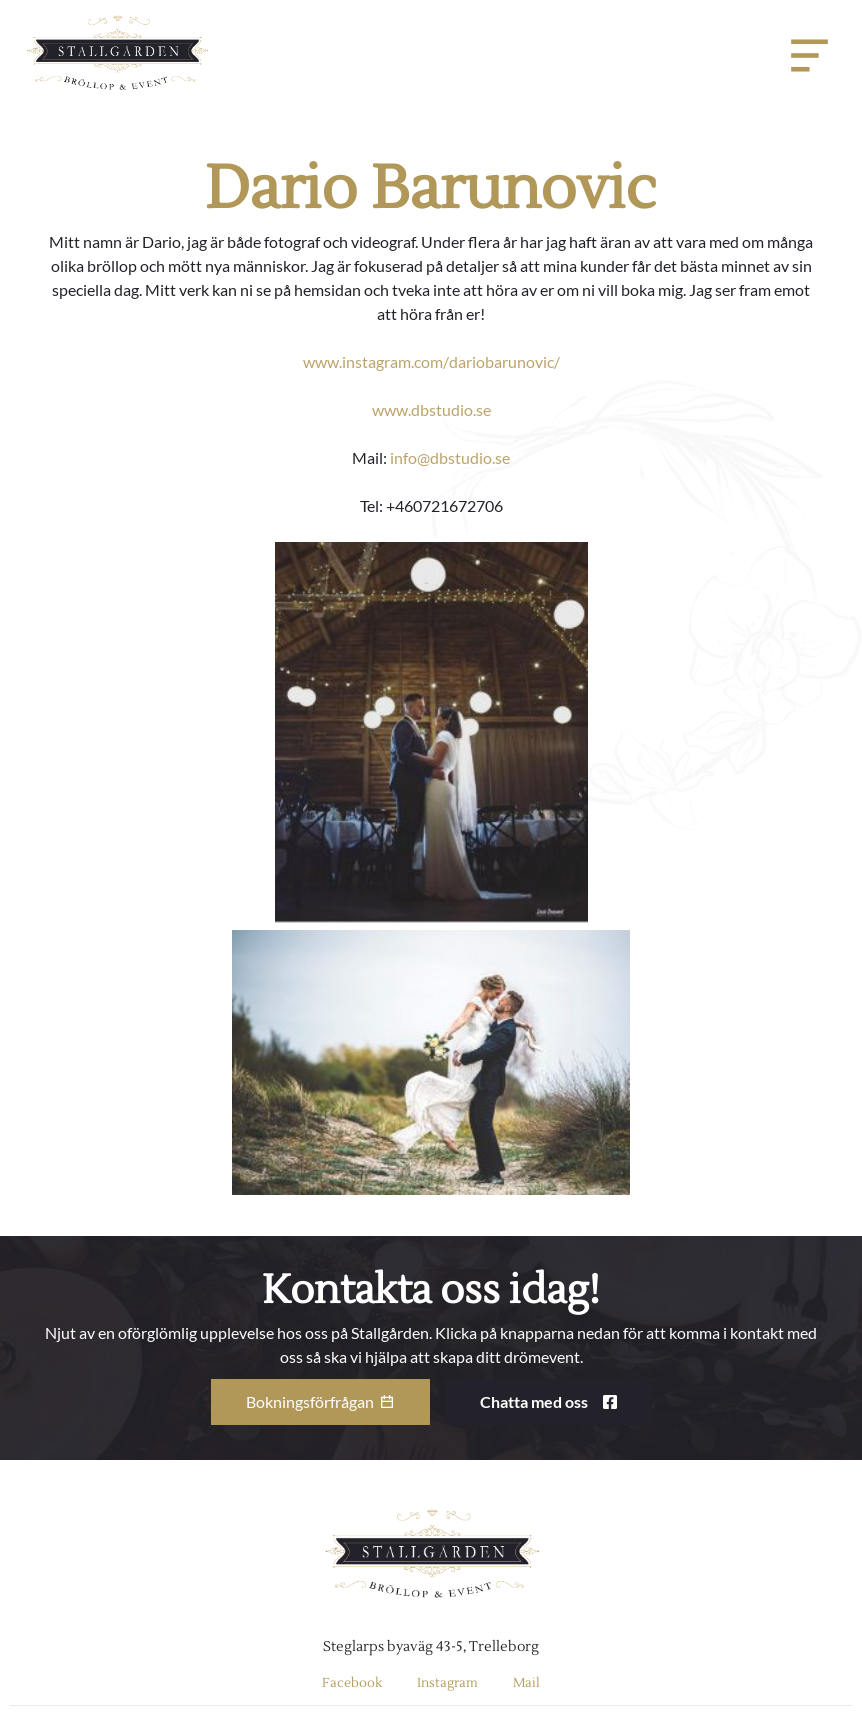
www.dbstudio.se (431, 409)
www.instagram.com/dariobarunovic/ (431, 361)
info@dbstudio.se (450, 457)
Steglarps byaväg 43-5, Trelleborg (431, 1647)
